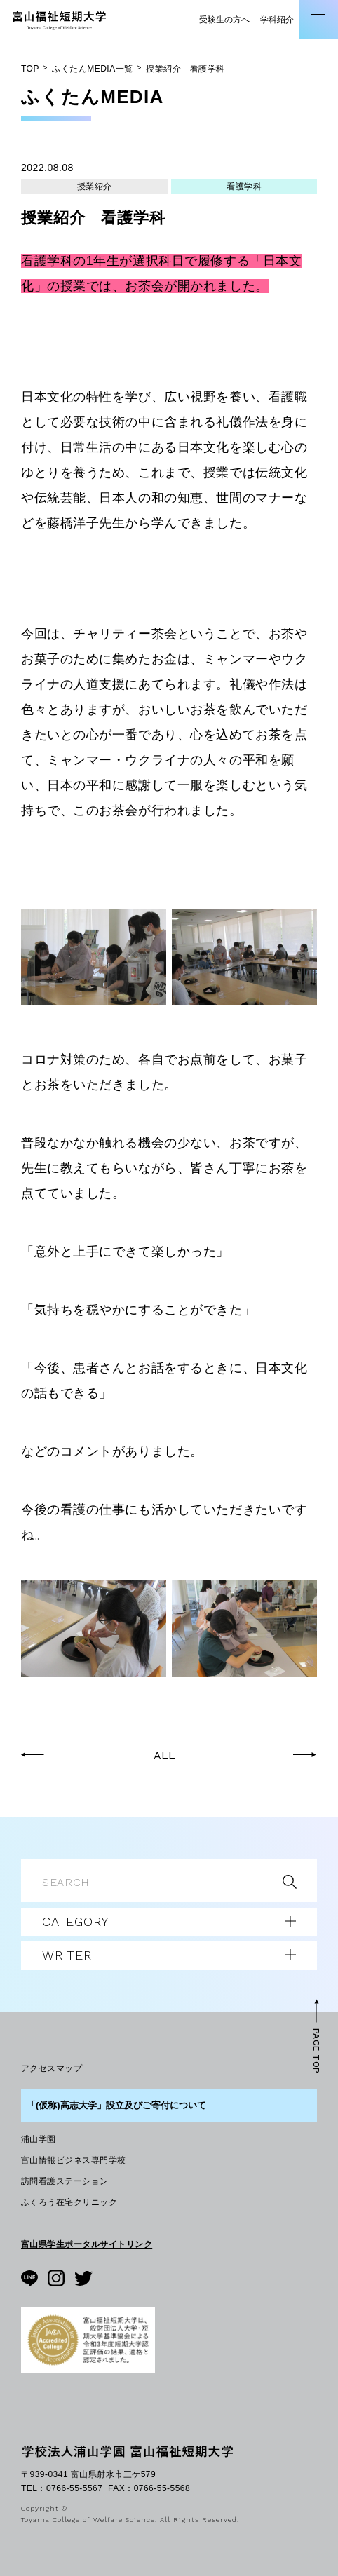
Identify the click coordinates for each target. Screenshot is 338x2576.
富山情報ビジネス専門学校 (73, 2160)
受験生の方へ (224, 20)
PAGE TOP (316, 2051)
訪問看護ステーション (65, 2181)
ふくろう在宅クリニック (69, 2202)
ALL (164, 1755)
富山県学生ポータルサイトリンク (86, 2244)
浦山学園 (38, 2139)
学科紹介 (277, 20)
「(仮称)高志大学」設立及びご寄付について (116, 2105)
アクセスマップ (51, 2068)
